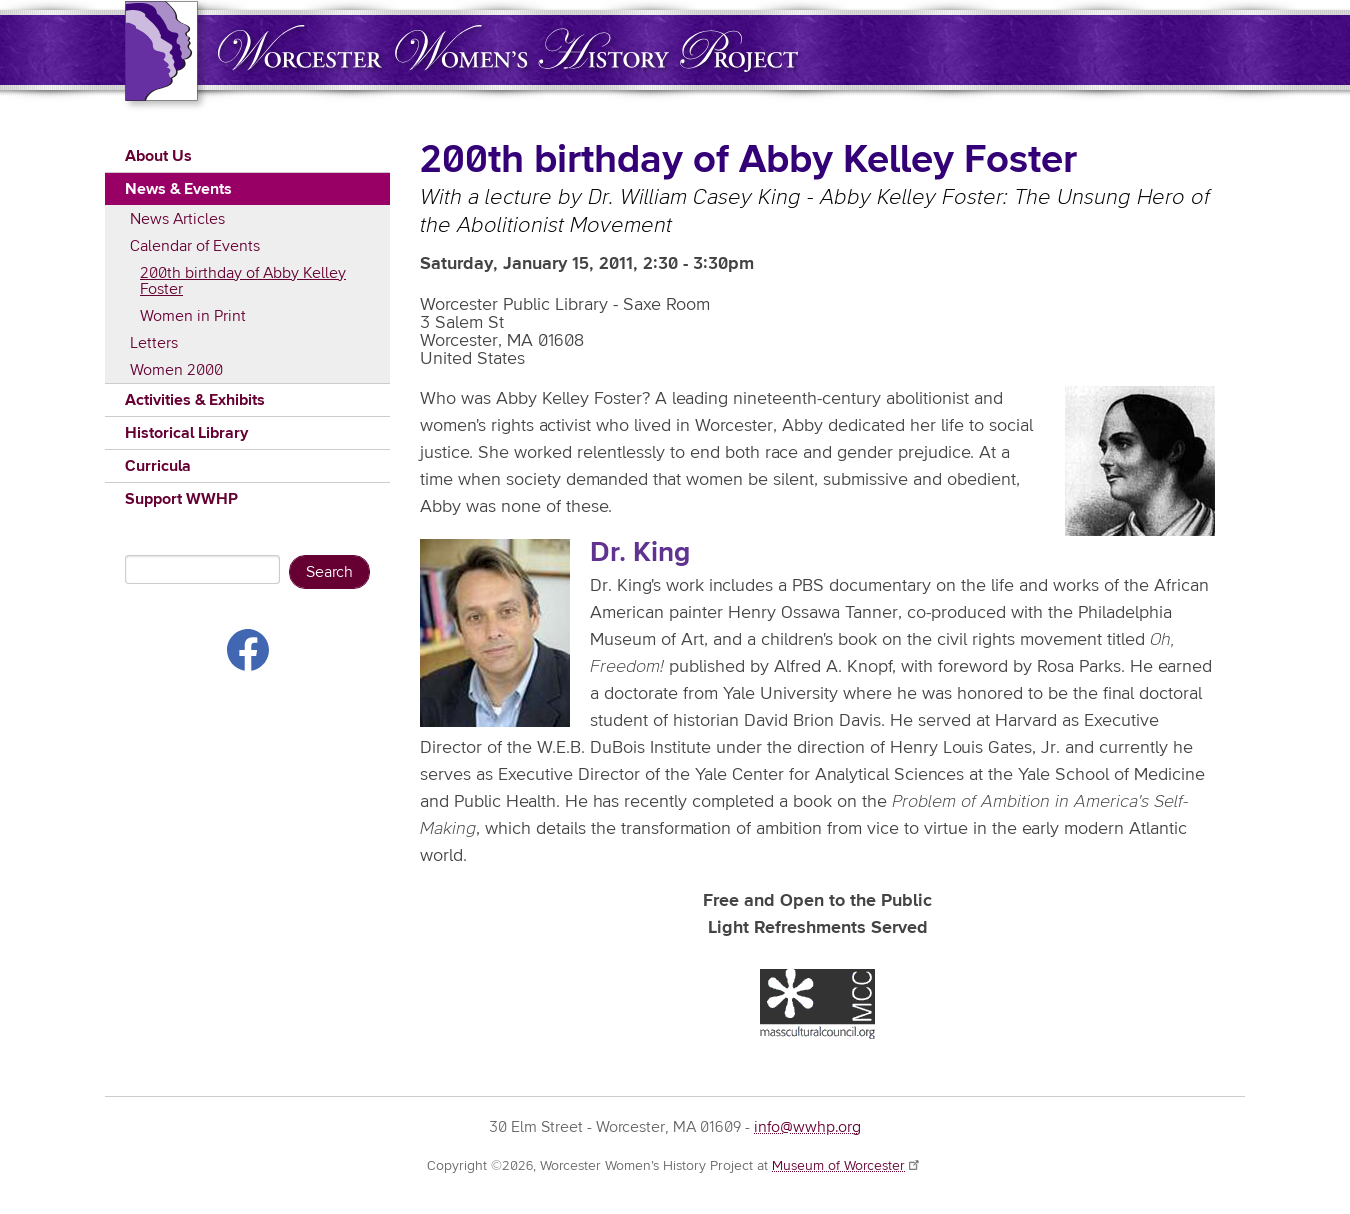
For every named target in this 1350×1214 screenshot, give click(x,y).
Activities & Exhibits (195, 400)
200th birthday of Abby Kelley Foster (243, 281)
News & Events (178, 189)
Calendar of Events (195, 246)
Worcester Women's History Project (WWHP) (508, 48)
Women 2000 (176, 370)
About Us (158, 156)
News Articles (177, 219)
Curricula (158, 466)
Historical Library (186, 433)
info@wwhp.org (807, 1127)
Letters (154, 343)
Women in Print (193, 316)
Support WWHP (181, 499)
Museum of (847, 1166)
